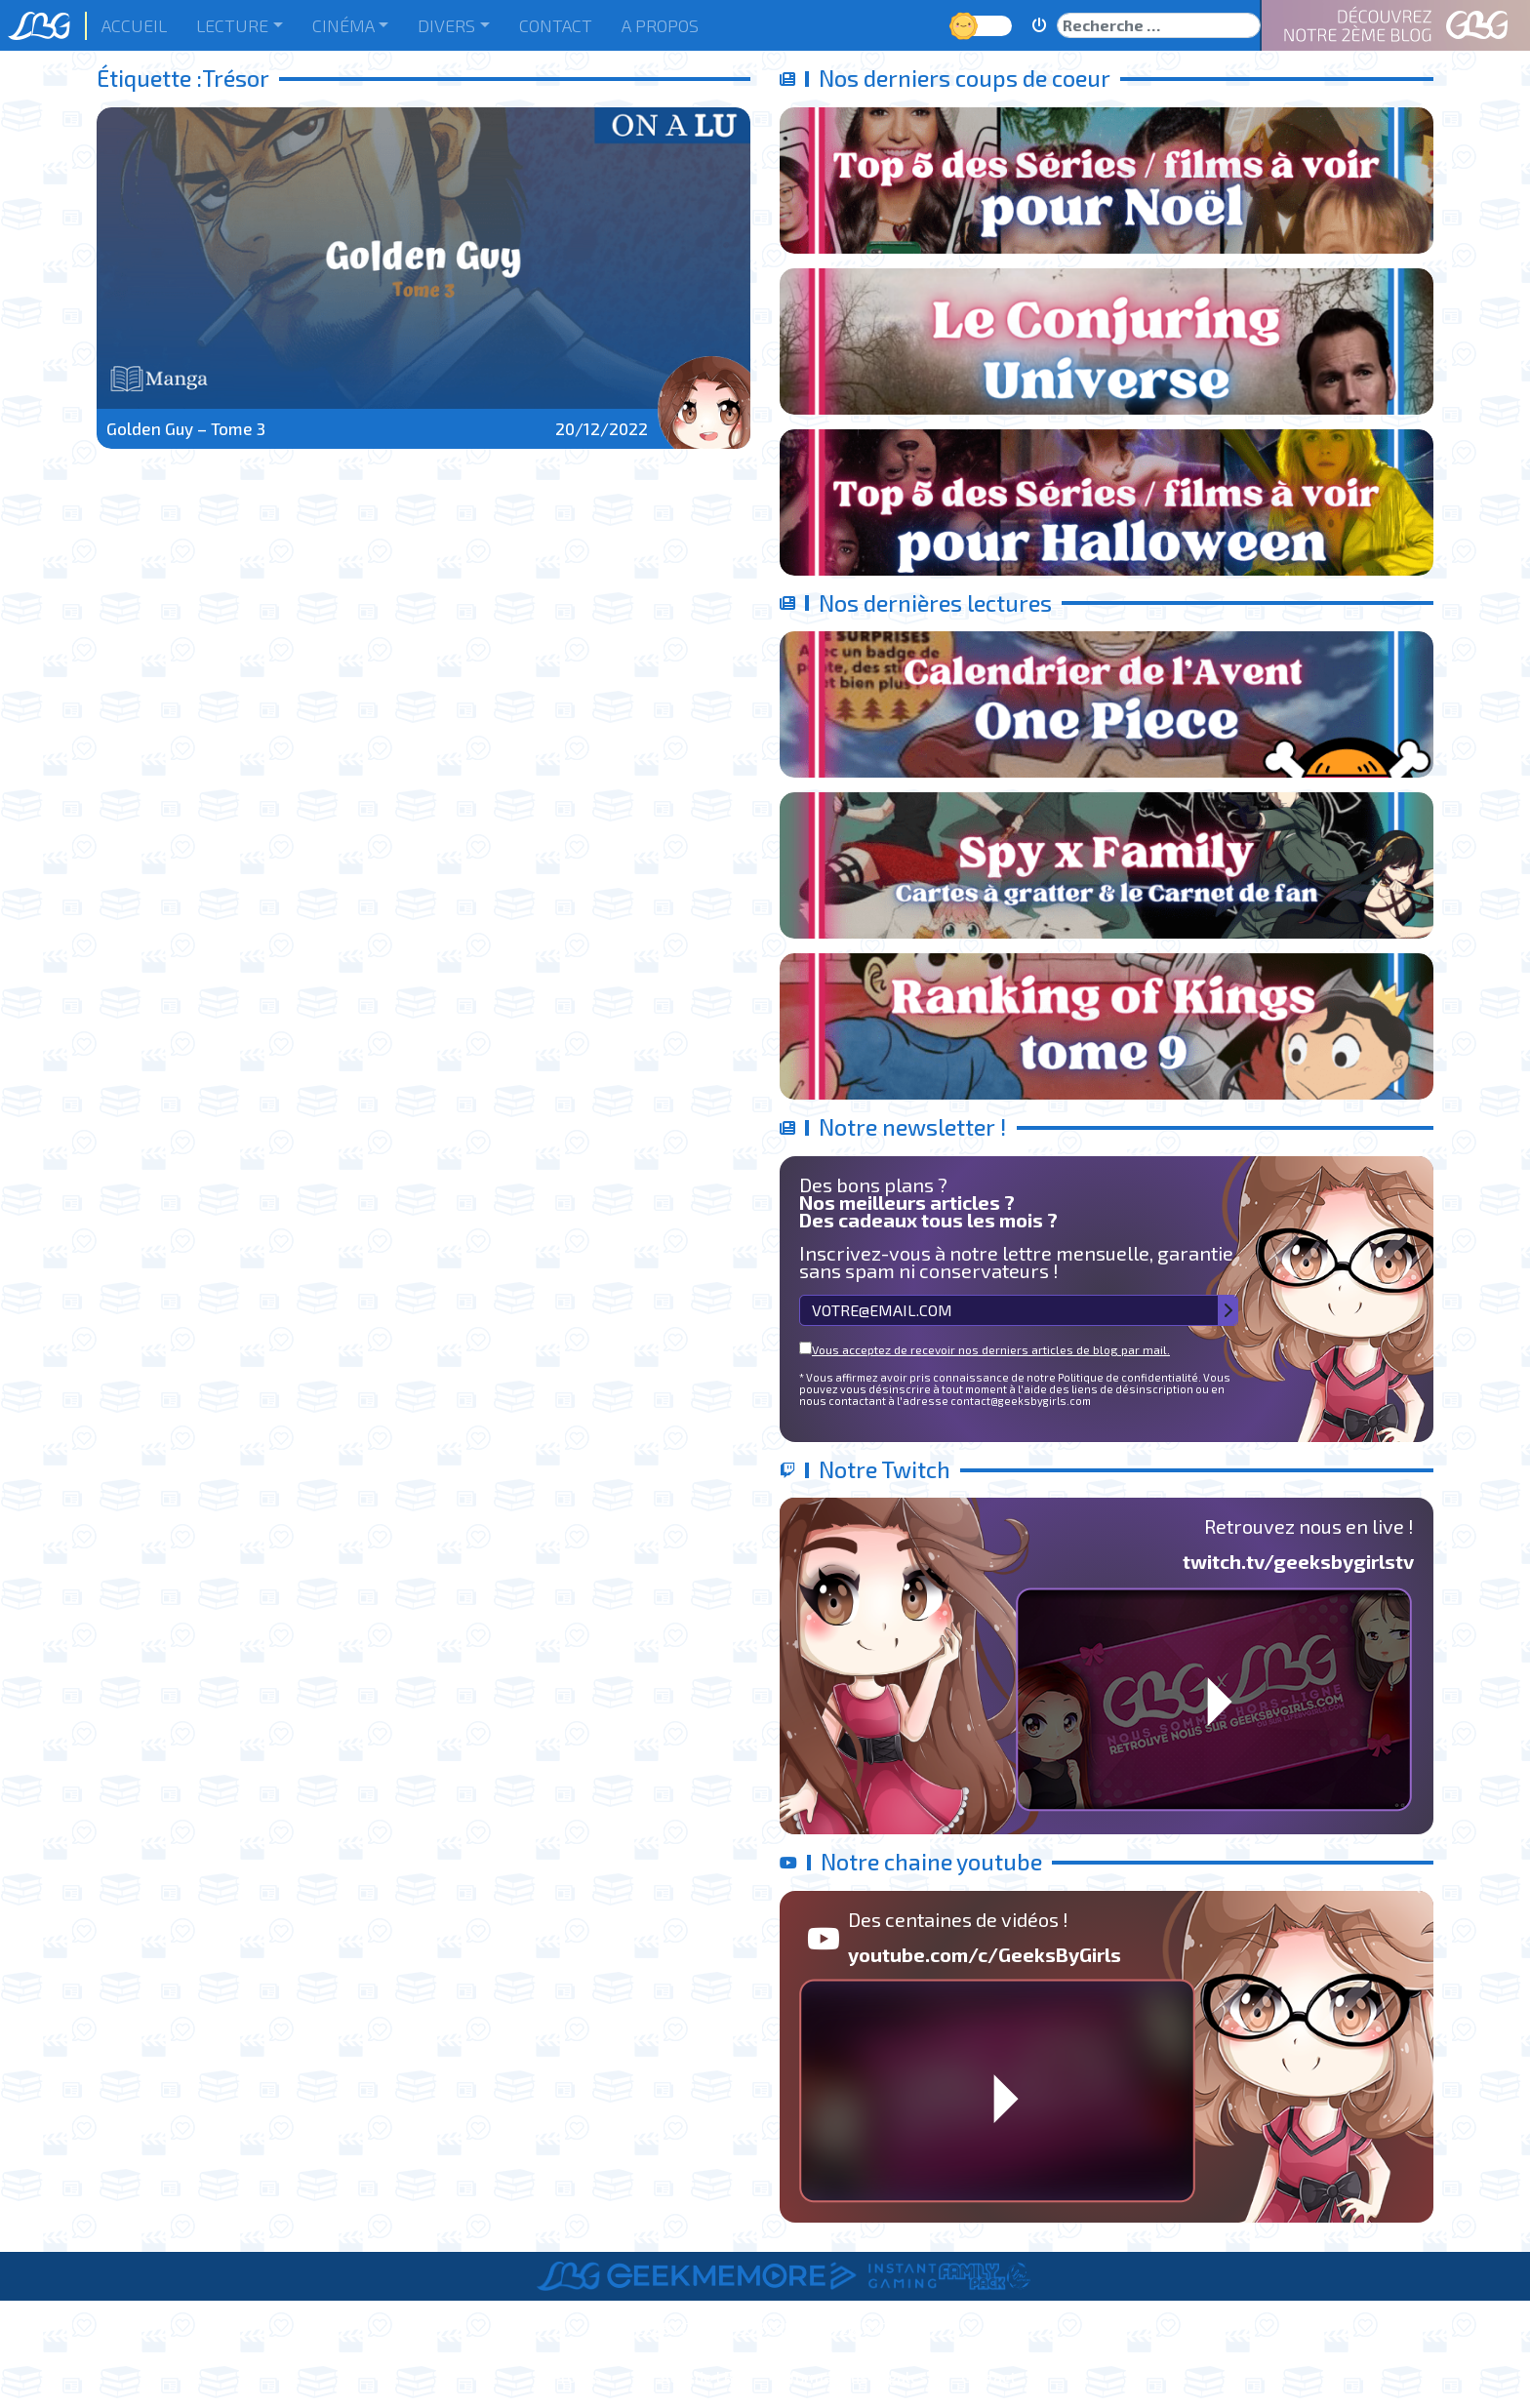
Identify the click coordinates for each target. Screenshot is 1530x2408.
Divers (446, 25)
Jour (966, 25)
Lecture (232, 25)
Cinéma (343, 25)
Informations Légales (852, 2376)
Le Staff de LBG (689, 2376)
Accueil (134, 25)
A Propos (660, 25)
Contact (555, 25)
